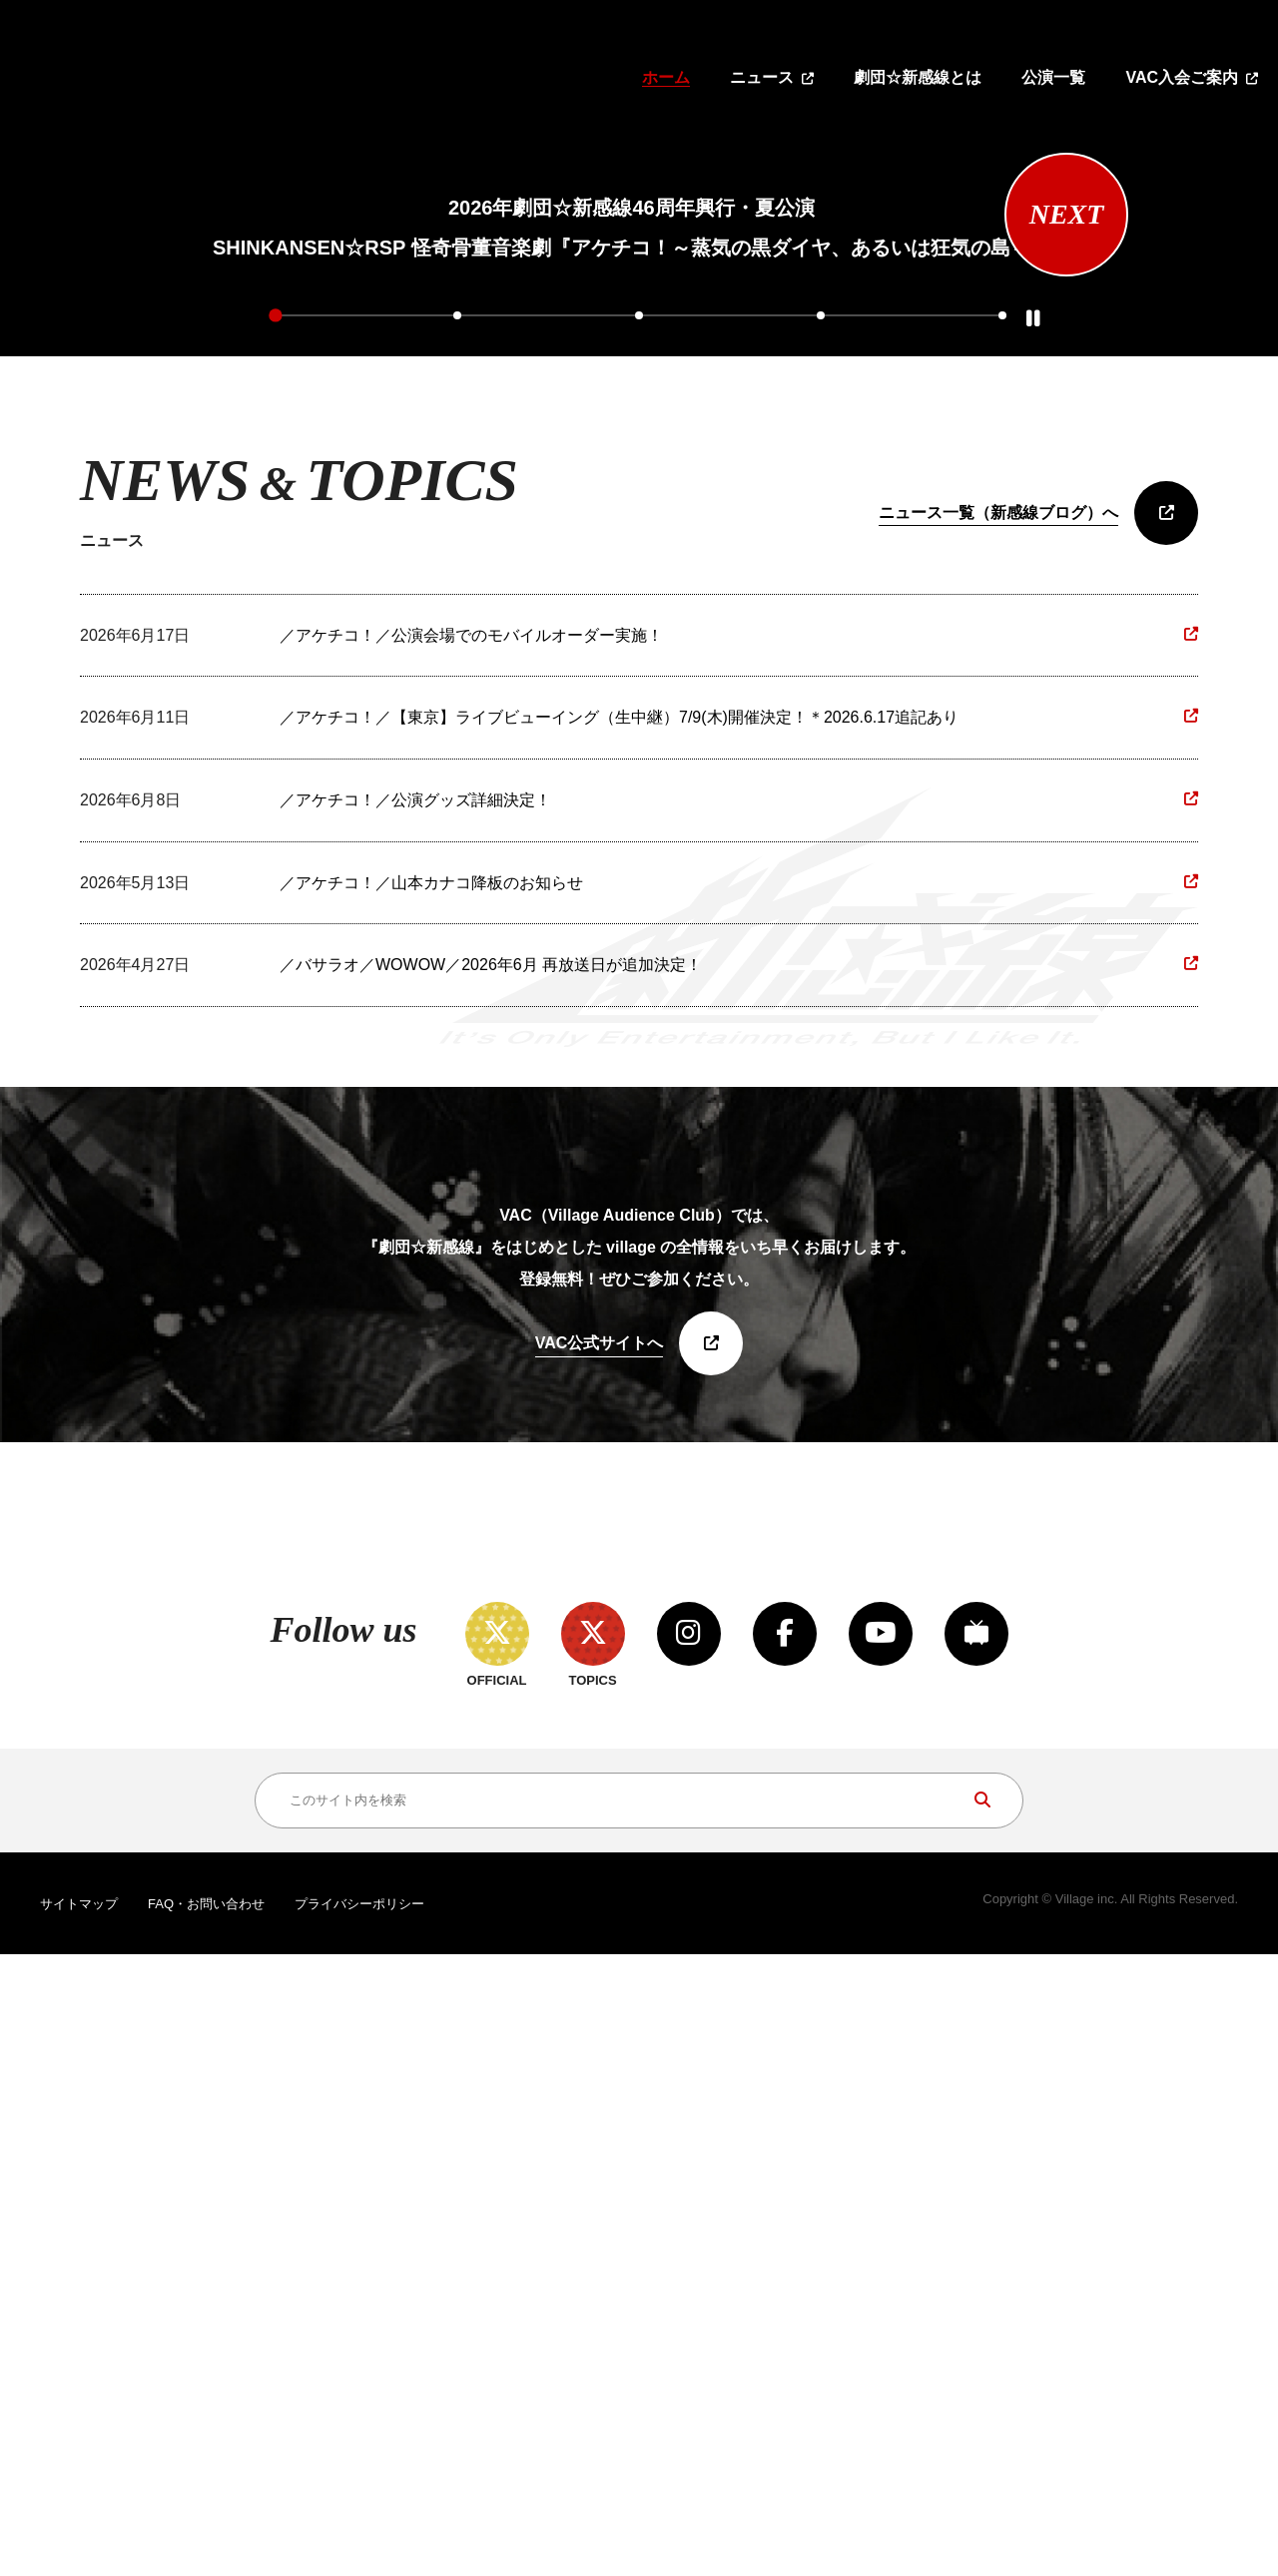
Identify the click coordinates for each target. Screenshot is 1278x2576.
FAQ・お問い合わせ (206, 2525)
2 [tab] (458, 767)
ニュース (762, 77)
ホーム (666, 77)
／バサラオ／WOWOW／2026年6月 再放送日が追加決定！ (491, 1417)
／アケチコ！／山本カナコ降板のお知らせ (431, 1334)
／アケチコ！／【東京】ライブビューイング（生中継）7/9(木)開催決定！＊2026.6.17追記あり (619, 1170)
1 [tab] (278, 766)
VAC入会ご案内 (1181, 77)
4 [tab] (820, 767)
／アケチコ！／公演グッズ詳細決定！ (415, 1252)
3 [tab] (639, 767)
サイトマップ (79, 2525)
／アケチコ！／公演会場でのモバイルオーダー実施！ (471, 1087)
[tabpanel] (631, 438)
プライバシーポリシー (359, 2525)
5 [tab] (1000, 767)
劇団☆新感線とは (917, 77)
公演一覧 (1053, 77)
